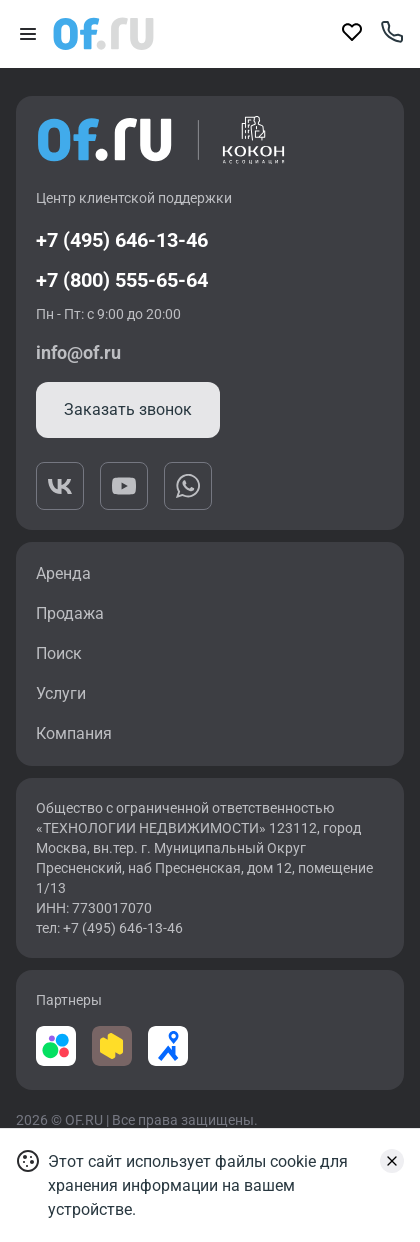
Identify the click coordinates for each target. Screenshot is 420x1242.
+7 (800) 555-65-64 (122, 280)
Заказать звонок (128, 409)
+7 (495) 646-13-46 (122, 240)
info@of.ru (78, 352)
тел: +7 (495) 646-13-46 (109, 928)
